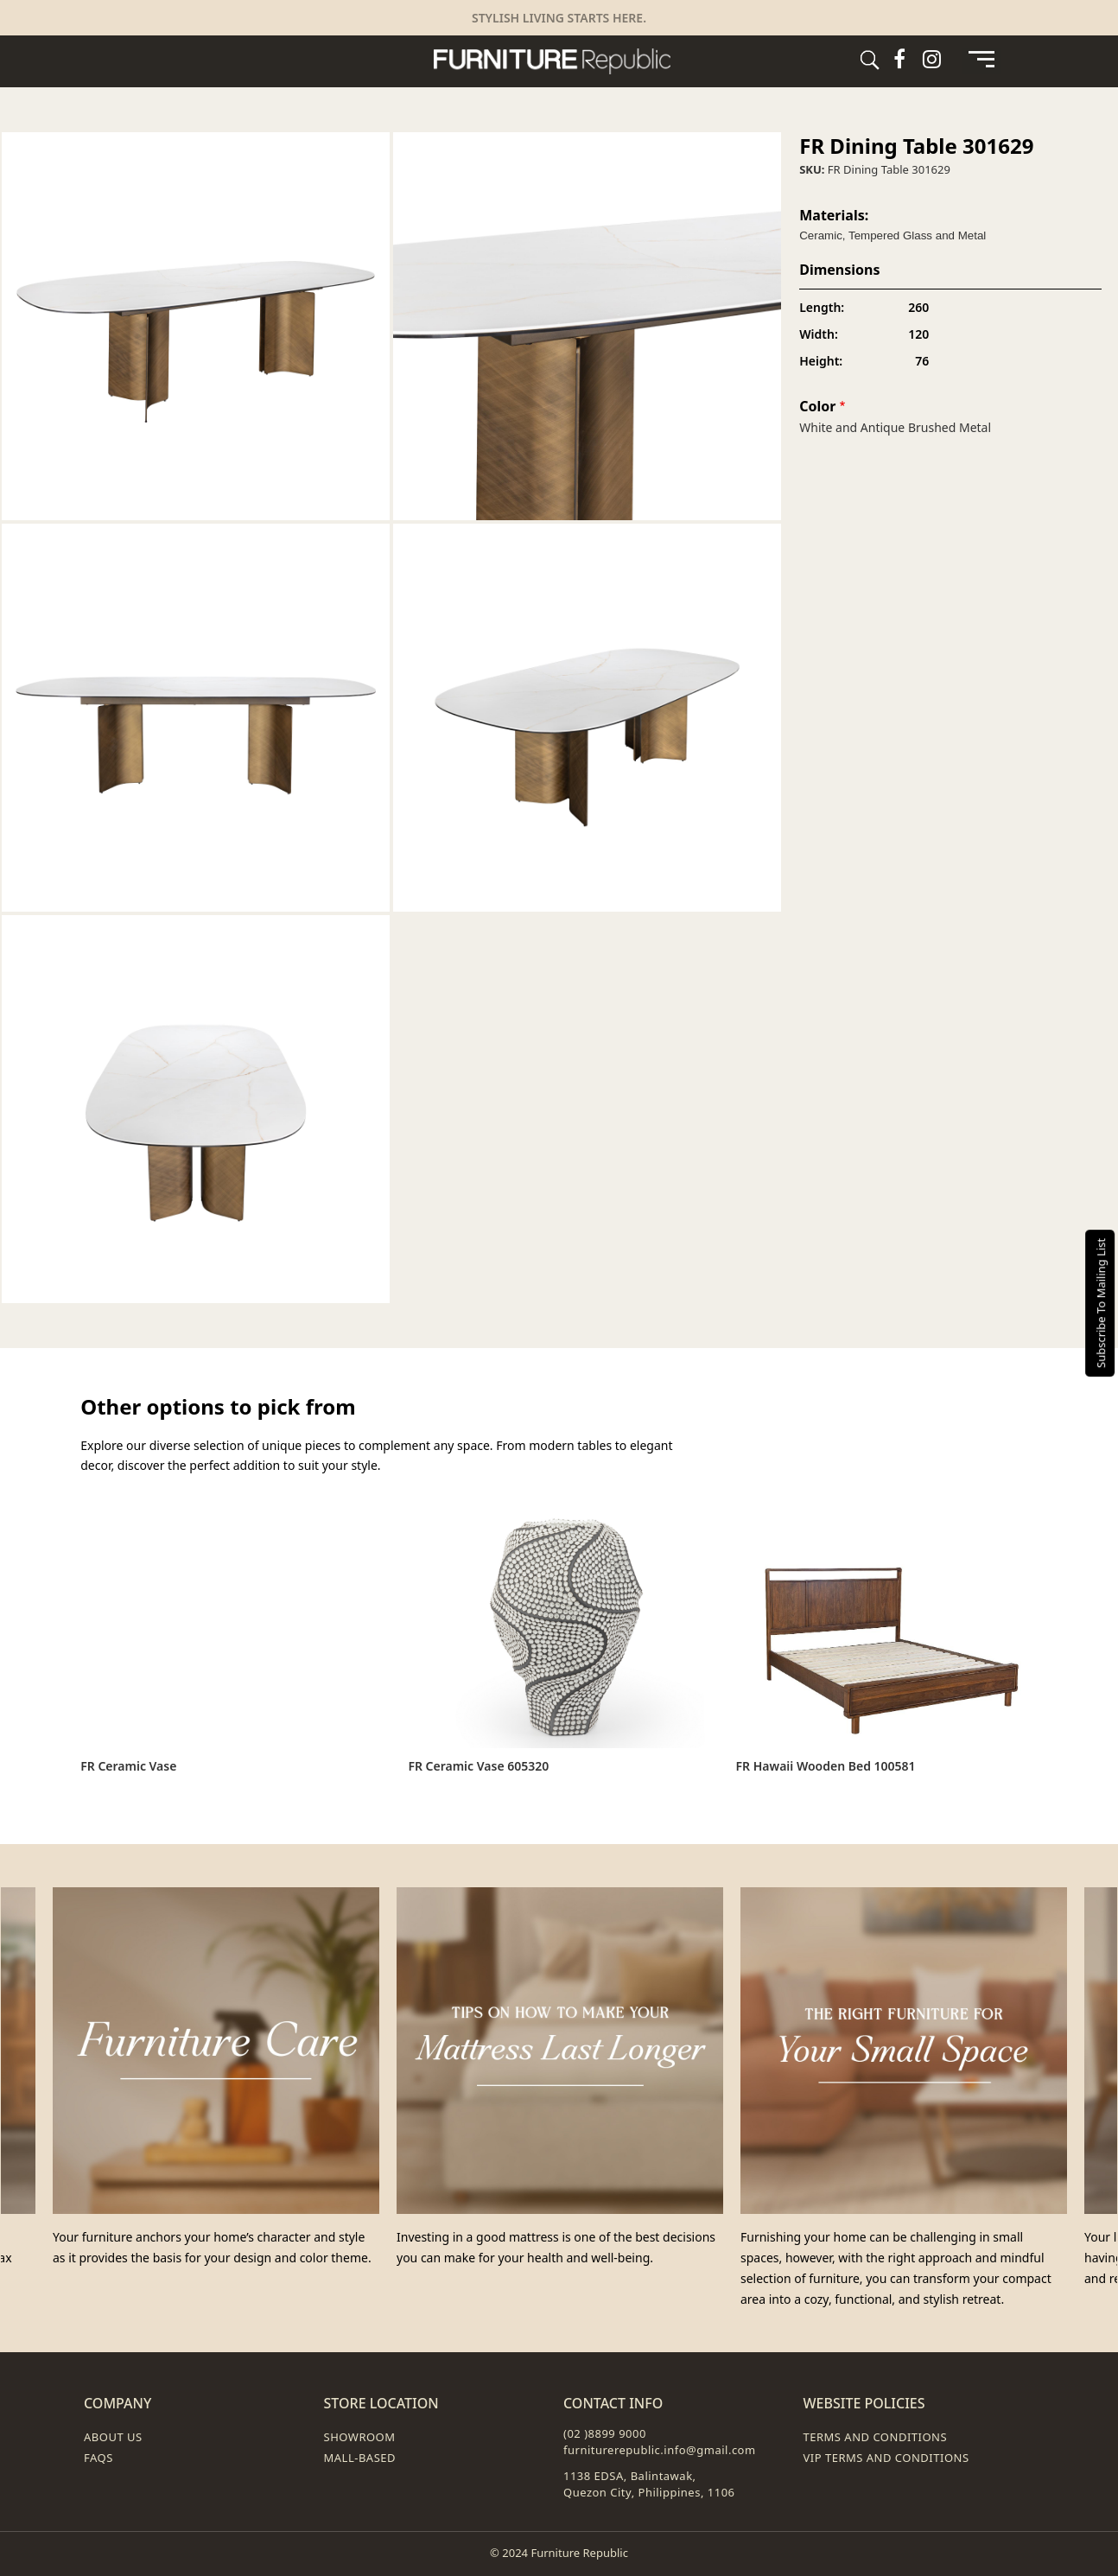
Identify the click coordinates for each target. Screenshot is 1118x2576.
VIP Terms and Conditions (886, 2457)
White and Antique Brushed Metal (895, 427)
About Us (113, 2437)
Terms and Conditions (876, 2437)
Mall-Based (360, 2457)
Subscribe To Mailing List (1100, 1302)
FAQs (98, 2457)
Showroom (360, 2437)
